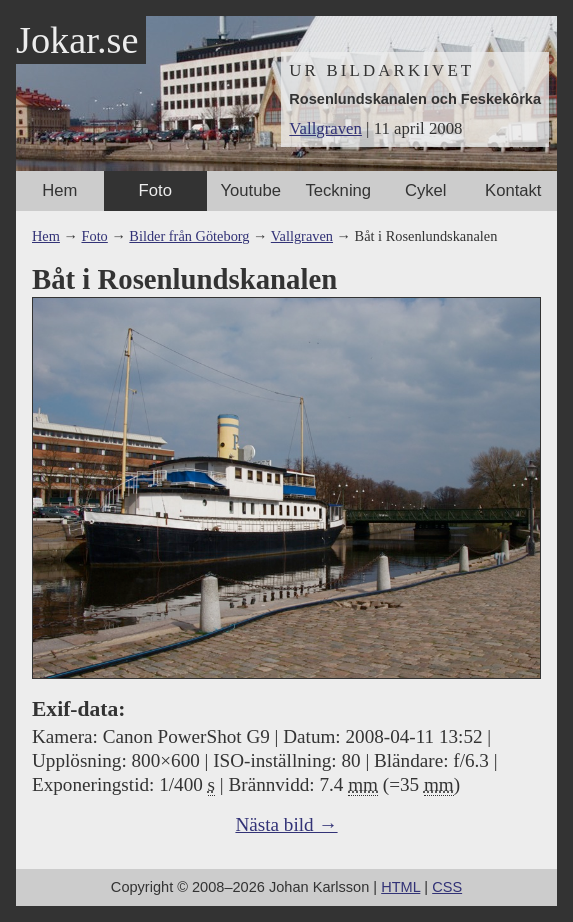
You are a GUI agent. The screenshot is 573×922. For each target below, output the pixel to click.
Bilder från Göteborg (189, 236)
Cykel (426, 190)
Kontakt (513, 190)
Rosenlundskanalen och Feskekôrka (415, 99)
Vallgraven (325, 128)
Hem (59, 190)
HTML (400, 887)
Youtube (251, 190)
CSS (447, 887)
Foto (155, 190)
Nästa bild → (286, 824)
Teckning (338, 190)
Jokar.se (77, 40)
